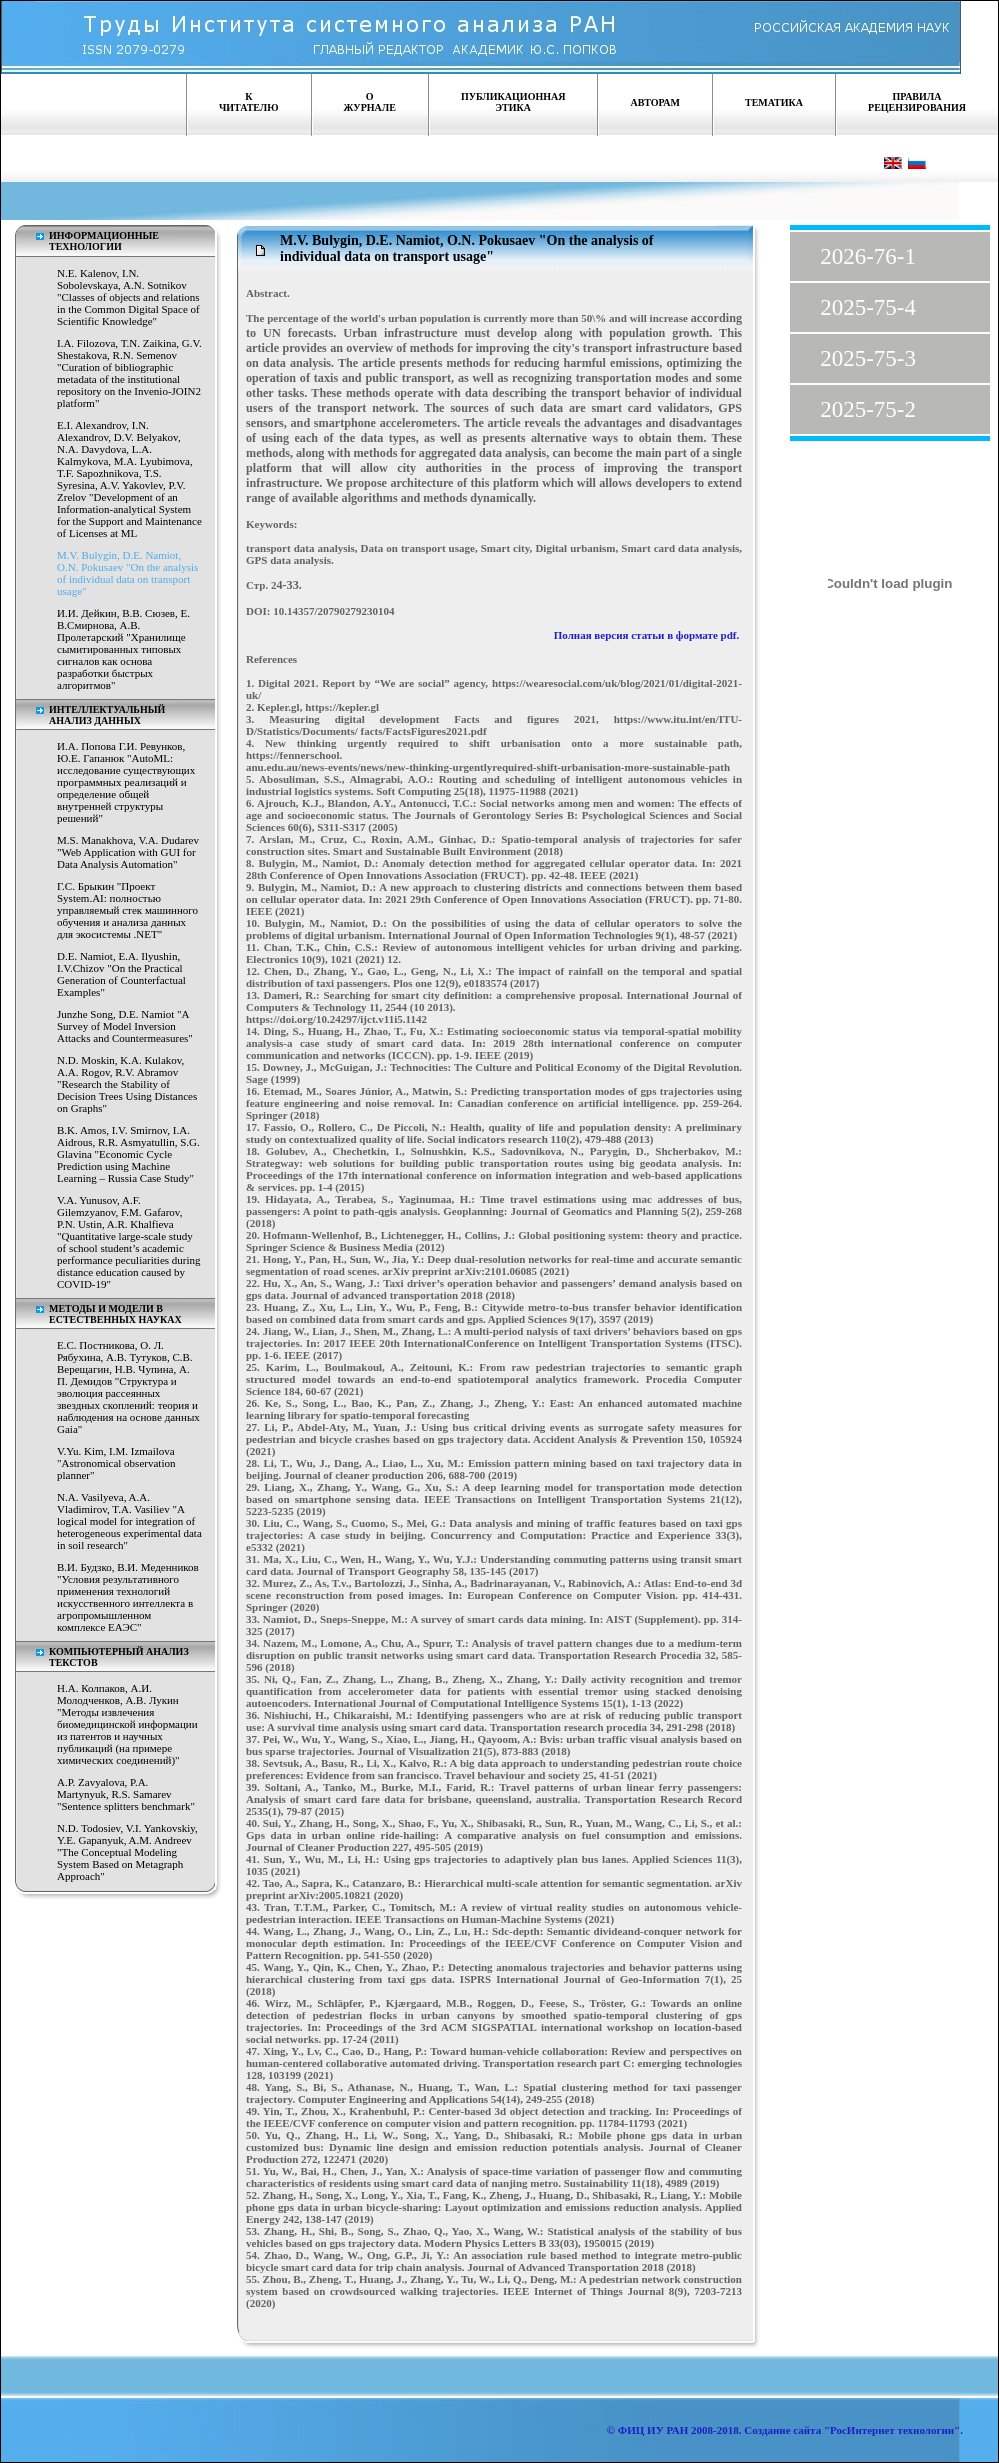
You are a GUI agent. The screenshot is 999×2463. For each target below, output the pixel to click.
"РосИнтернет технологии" (890, 2430)
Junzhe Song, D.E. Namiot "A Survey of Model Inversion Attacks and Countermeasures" (125, 1026)
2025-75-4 (868, 307)
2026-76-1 (868, 256)
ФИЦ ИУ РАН (653, 2430)
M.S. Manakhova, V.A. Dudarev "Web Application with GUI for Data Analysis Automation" (128, 852)
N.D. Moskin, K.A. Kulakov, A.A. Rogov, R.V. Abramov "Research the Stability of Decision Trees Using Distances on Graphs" (127, 1084)
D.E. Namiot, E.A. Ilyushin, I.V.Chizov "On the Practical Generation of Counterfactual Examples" (121, 974)
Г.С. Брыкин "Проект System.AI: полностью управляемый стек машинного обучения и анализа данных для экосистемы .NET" (127, 910)
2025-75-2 (868, 409)
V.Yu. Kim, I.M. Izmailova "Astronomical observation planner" (116, 1463)
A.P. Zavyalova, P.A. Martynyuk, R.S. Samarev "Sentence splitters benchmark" (126, 1794)
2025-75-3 (868, 358)
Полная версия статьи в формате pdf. (648, 635)
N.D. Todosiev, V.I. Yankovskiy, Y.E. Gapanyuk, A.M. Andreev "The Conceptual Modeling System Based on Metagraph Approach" (127, 1852)
